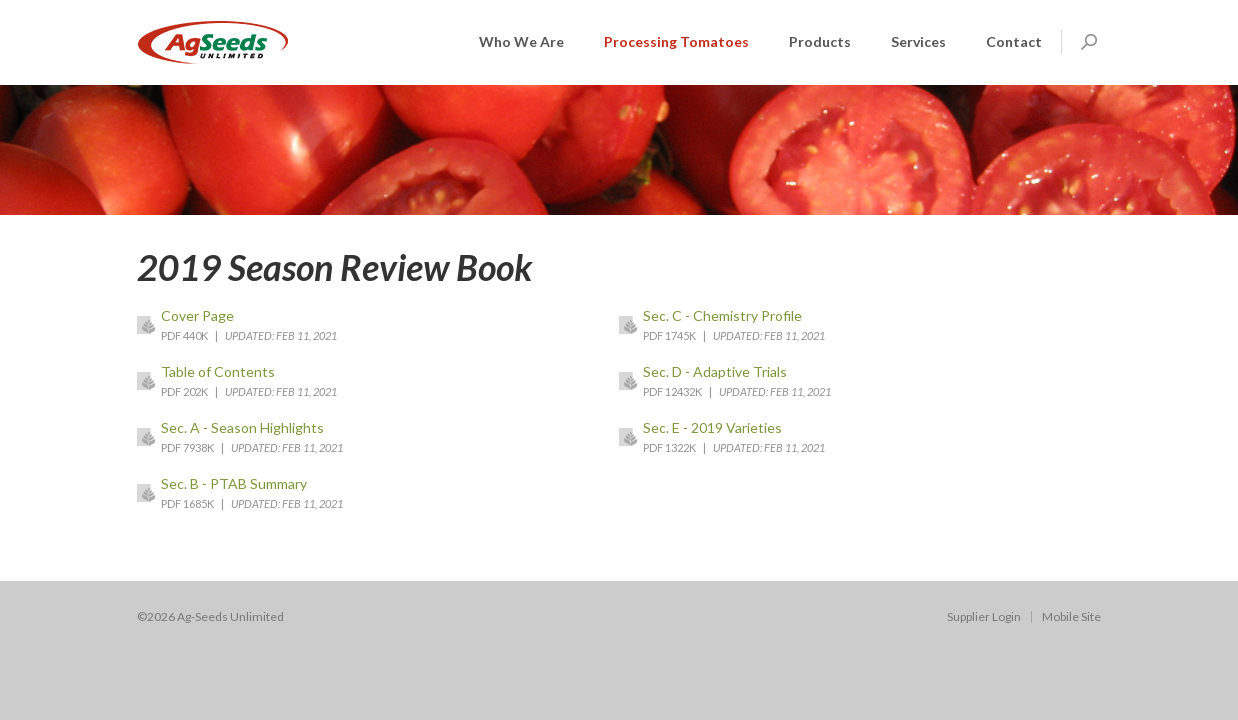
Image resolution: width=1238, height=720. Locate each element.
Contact (1014, 41)
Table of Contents (218, 371)
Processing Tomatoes (676, 41)
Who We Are (521, 41)
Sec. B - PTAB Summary (234, 483)
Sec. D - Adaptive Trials (715, 371)
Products (820, 41)
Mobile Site (1071, 616)
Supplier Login (984, 616)
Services (918, 41)
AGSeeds (213, 42)
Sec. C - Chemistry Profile (722, 315)
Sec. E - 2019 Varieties (712, 427)
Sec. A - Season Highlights (242, 427)
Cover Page (197, 315)
